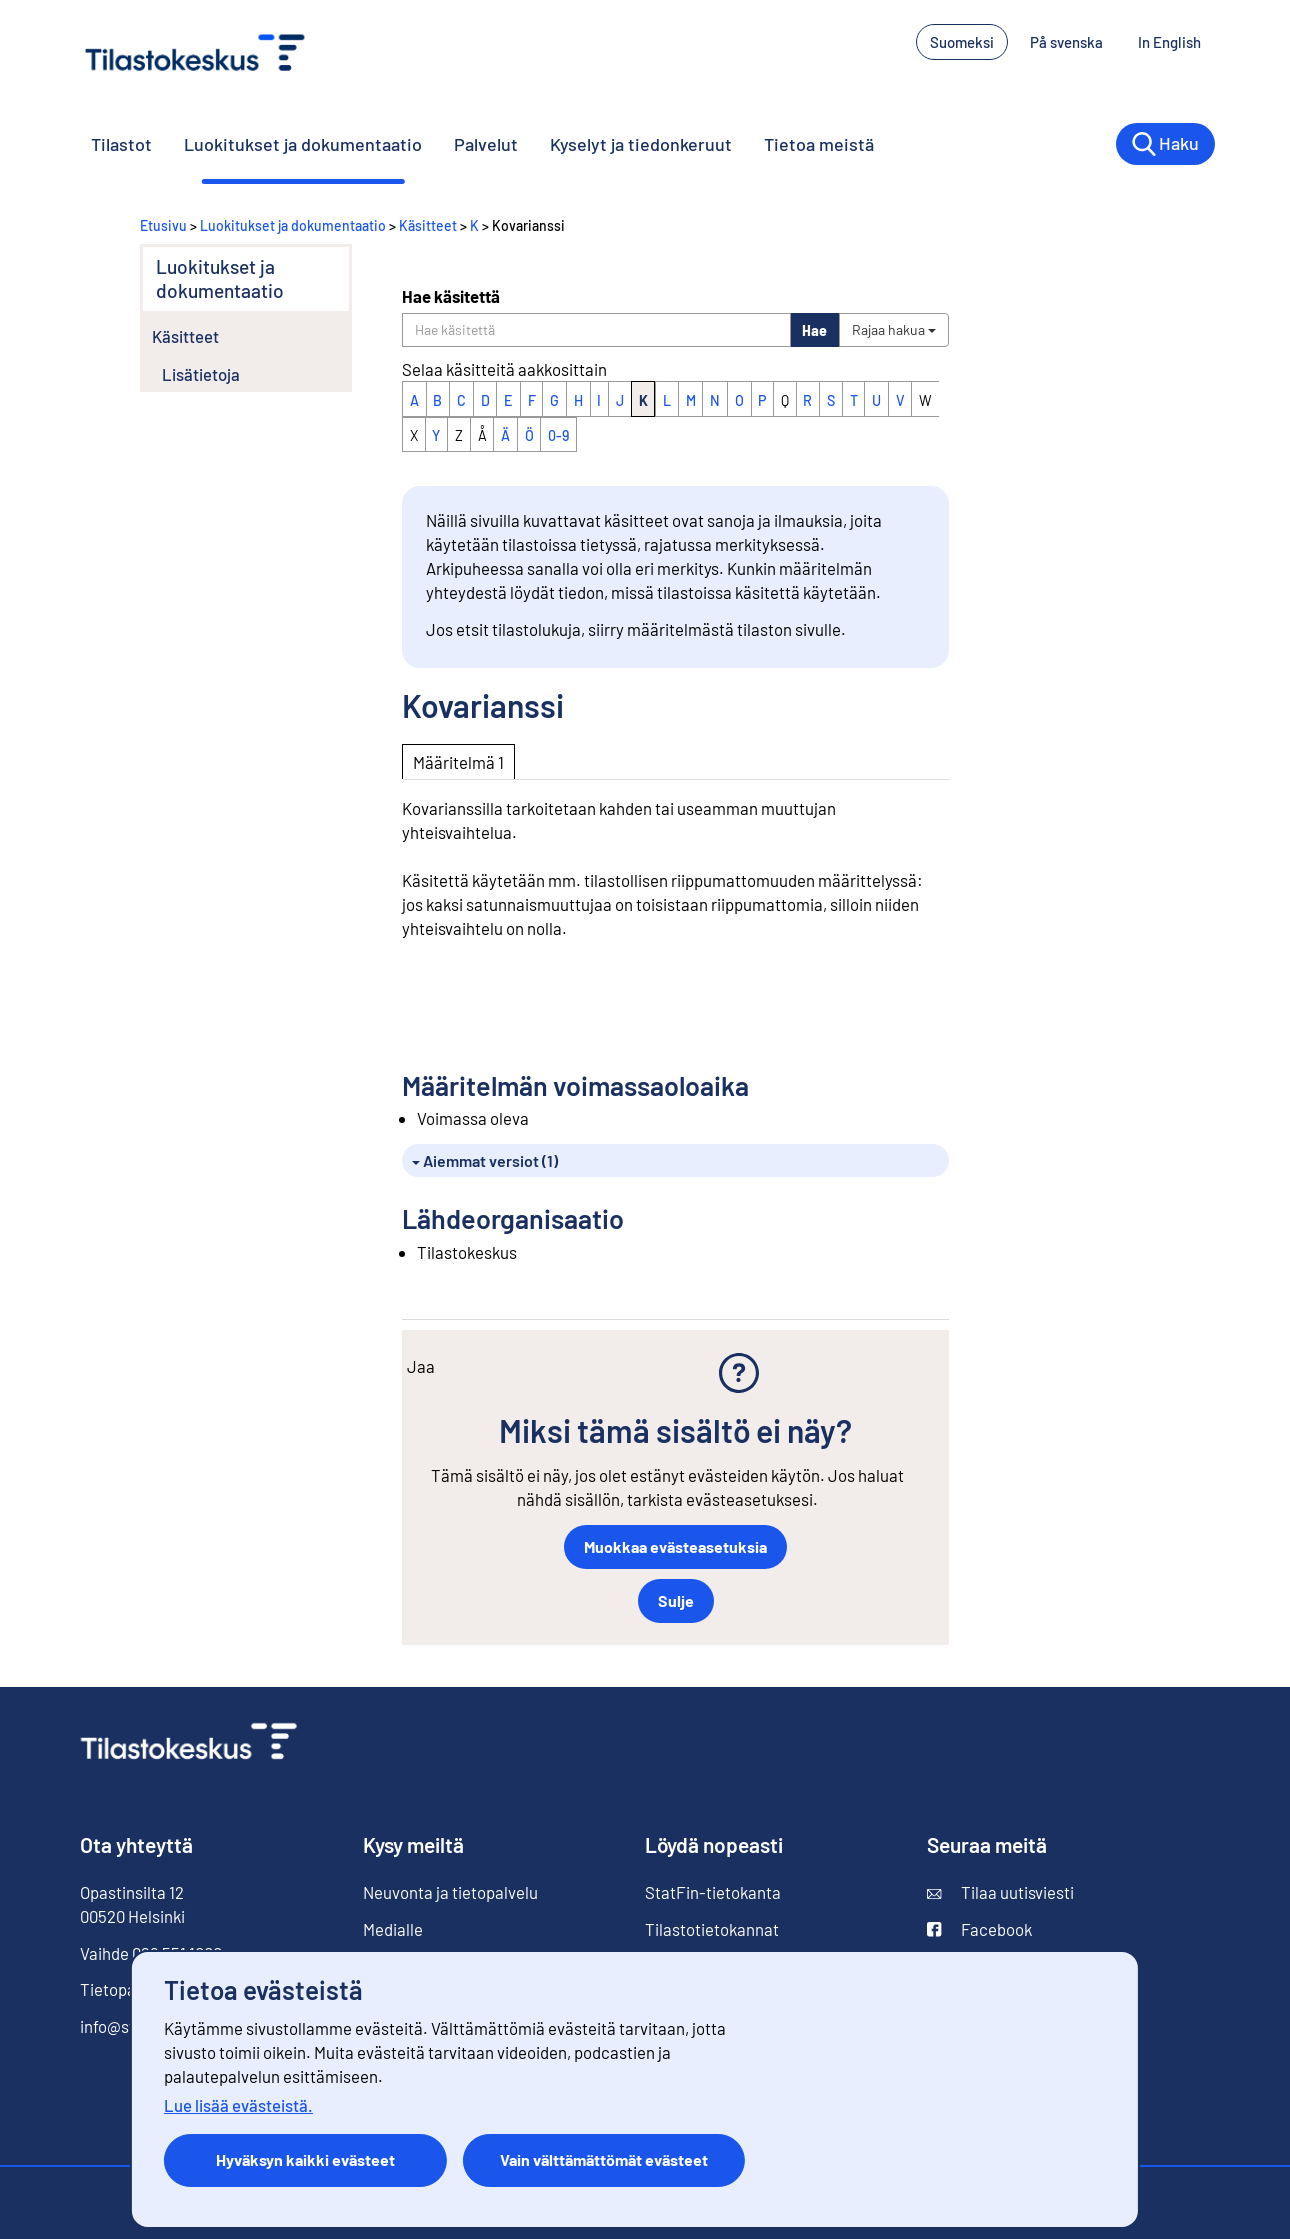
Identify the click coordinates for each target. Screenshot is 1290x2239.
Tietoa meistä (819, 144)
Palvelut (486, 144)
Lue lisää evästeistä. (238, 2105)
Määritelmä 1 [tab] (458, 762)
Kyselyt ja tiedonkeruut (641, 144)
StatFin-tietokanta (713, 1892)
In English (1176, 40)
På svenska (1073, 40)
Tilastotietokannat (712, 1929)
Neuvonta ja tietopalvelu (450, 1892)
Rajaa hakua (894, 329)
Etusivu (163, 225)
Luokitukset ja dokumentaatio (303, 144)
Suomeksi (962, 42)
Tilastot (121, 144)
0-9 (558, 435)
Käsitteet (428, 225)
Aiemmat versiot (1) (485, 1160)
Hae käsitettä (451, 296)
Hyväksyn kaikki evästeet (305, 2159)
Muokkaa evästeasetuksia (675, 1546)
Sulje (676, 1600)
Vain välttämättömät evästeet (604, 2159)
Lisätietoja (201, 374)
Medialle (393, 1929)
